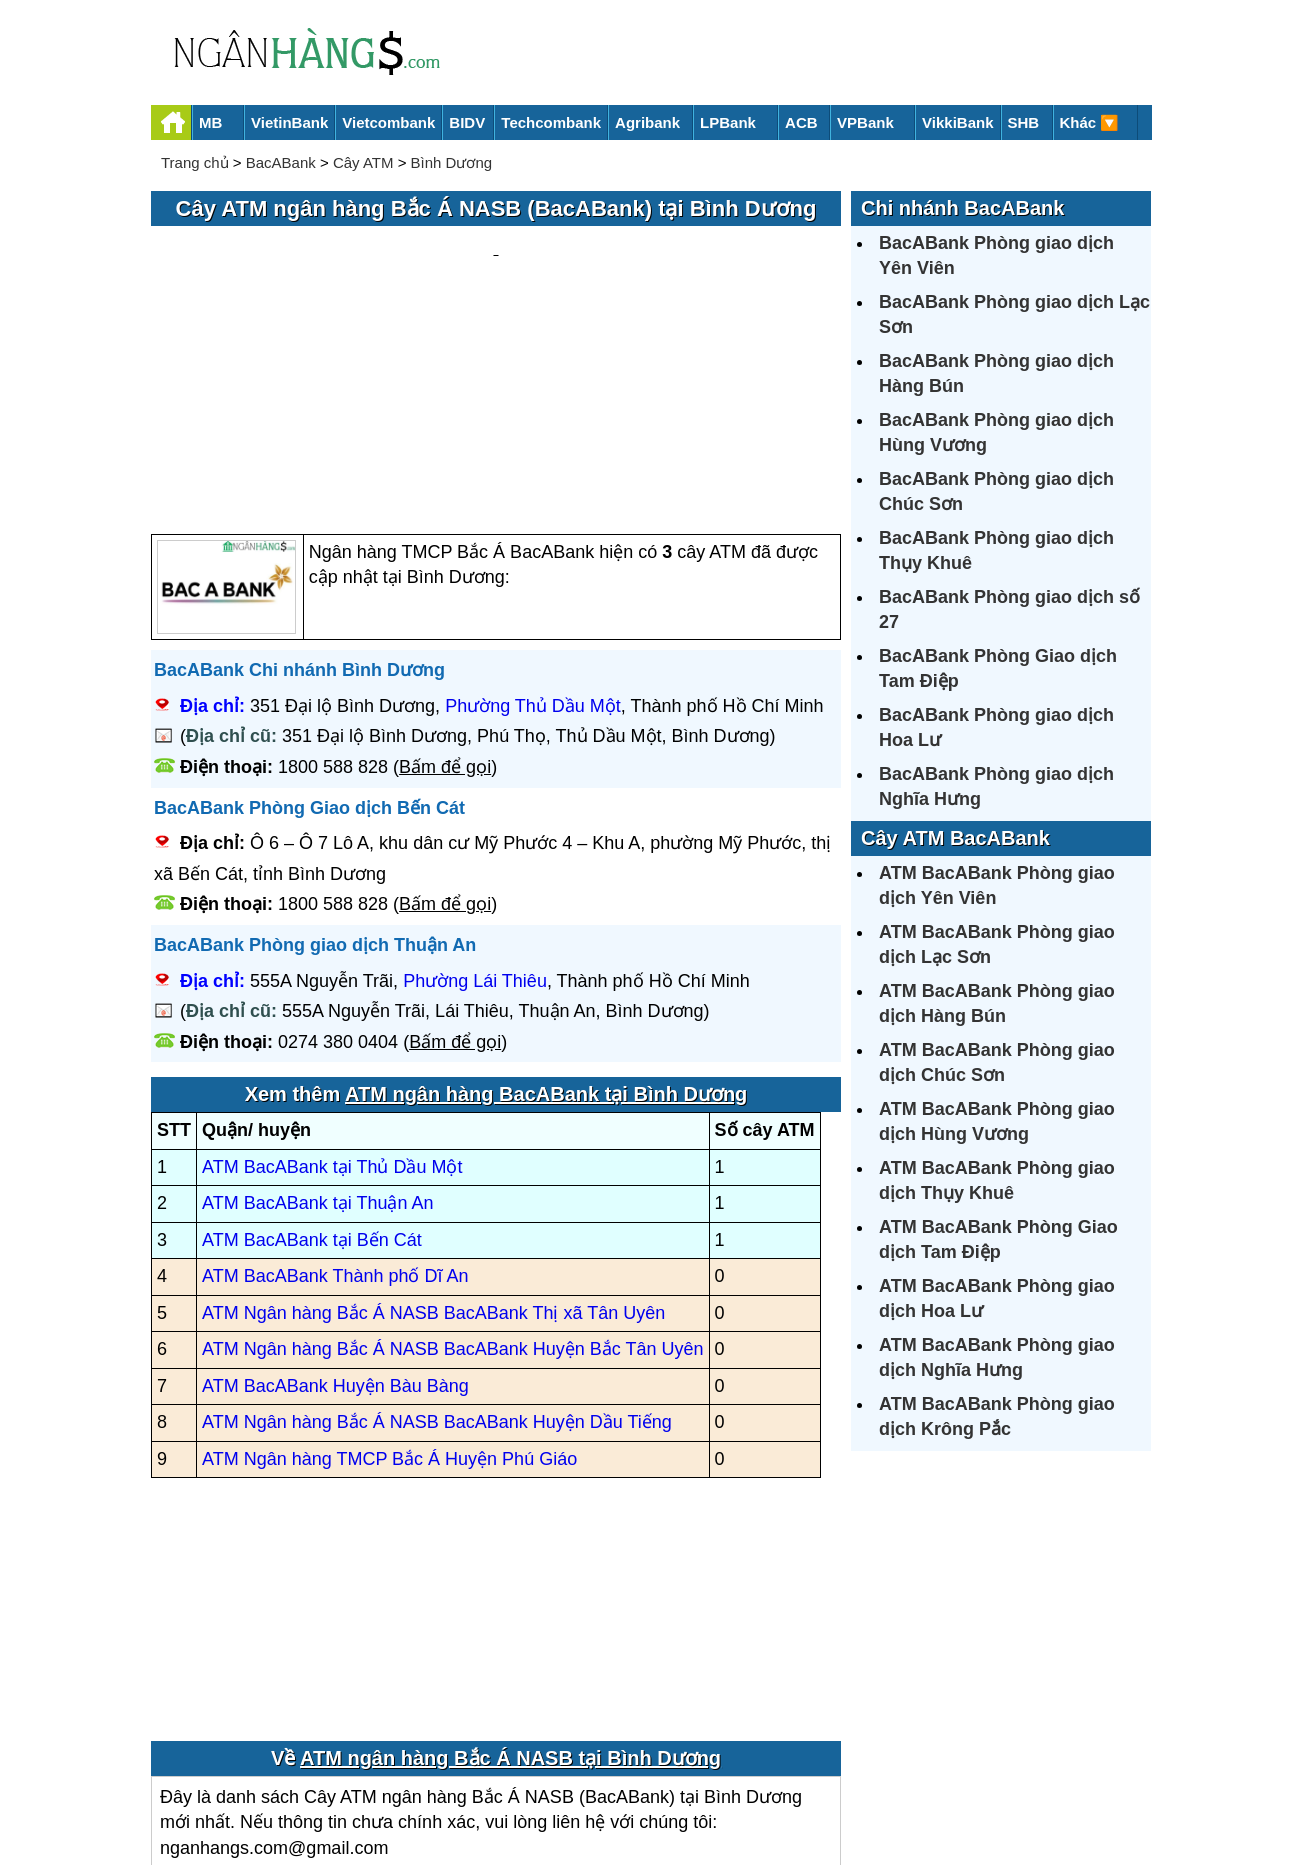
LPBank (728, 122)
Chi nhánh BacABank (962, 208)
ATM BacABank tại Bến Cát (312, 1049)
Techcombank (551, 122)
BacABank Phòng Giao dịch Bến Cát (309, 617)
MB (210, 122)
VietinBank (289, 122)
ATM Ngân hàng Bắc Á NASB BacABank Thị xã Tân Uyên (433, 1122)
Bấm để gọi (445, 576)
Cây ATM (363, 162)
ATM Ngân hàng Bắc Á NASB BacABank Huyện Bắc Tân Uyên (453, 1159)
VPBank (865, 122)
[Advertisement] (496, 286)
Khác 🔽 (1090, 122)
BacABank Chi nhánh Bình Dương (299, 480)
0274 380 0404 (338, 851)
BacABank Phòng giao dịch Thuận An (315, 754)
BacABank (281, 162)
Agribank (647, 122)
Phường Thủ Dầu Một (533, 515)
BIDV (467, 122)
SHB (1024, 122)
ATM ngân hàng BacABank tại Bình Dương (546, 904)
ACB (801, 122)
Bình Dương (452, 162)
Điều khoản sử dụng (799, 1781)
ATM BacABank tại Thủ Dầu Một (332, 976)
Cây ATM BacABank (955, 838)
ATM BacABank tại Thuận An (317, 1013)
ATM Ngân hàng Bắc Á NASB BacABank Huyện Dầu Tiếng (437, 1232)
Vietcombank (388, 122)
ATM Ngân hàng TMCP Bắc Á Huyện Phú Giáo (389, 1268)
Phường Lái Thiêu (475, 790)
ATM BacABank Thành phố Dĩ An (335, 1086)
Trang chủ (195, 162)
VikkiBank (957, 122)
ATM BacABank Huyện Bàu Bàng (335, 1195)
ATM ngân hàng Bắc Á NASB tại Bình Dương (510, 1567)
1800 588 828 (333, 576)
